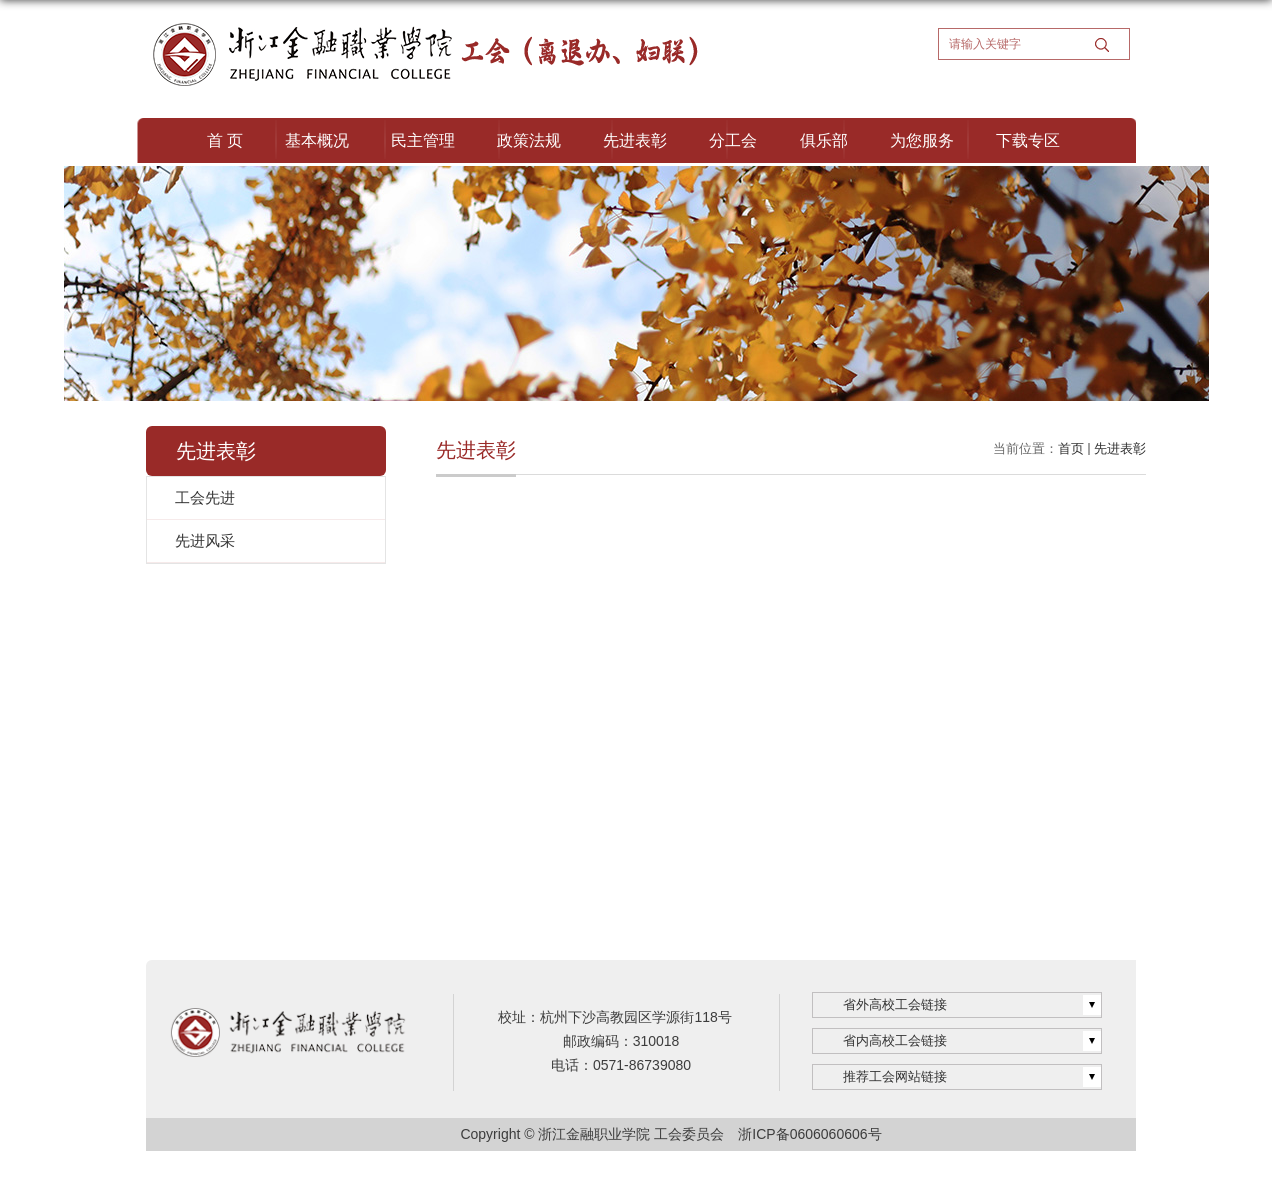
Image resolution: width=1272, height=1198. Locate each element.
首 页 (225, 140)
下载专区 (1028, 140)
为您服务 (922, 140)
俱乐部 (824, 140)
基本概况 (317, 140)
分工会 (733, 140)
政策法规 (529, 140)
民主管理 (423, 140)
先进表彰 (635, 140)
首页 (1071, 448)
